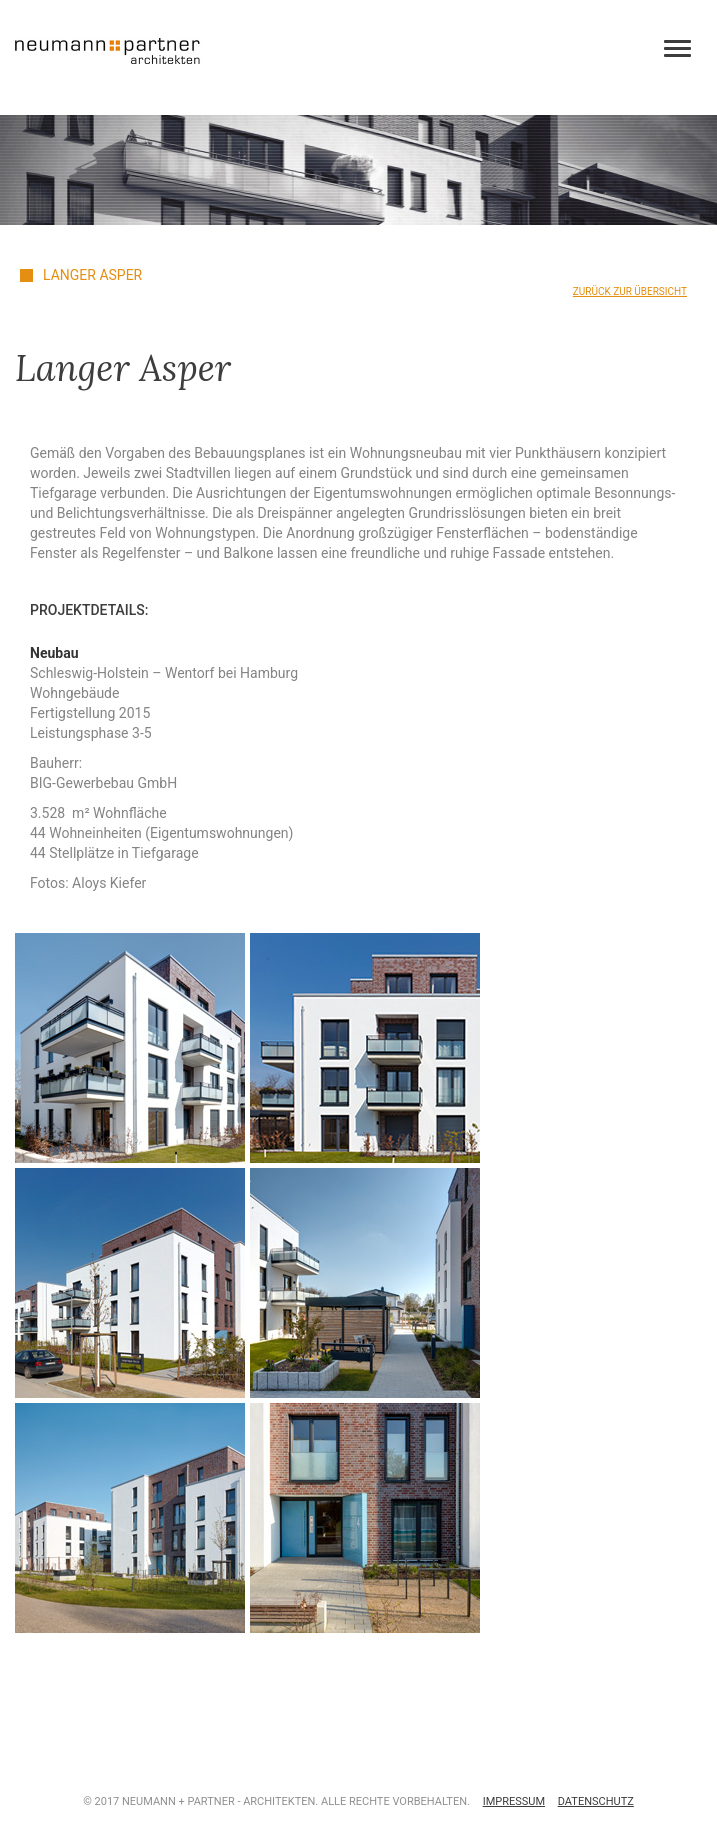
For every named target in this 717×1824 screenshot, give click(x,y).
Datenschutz (596, 1801)
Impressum (514, 1801)
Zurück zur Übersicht (630, 291)
